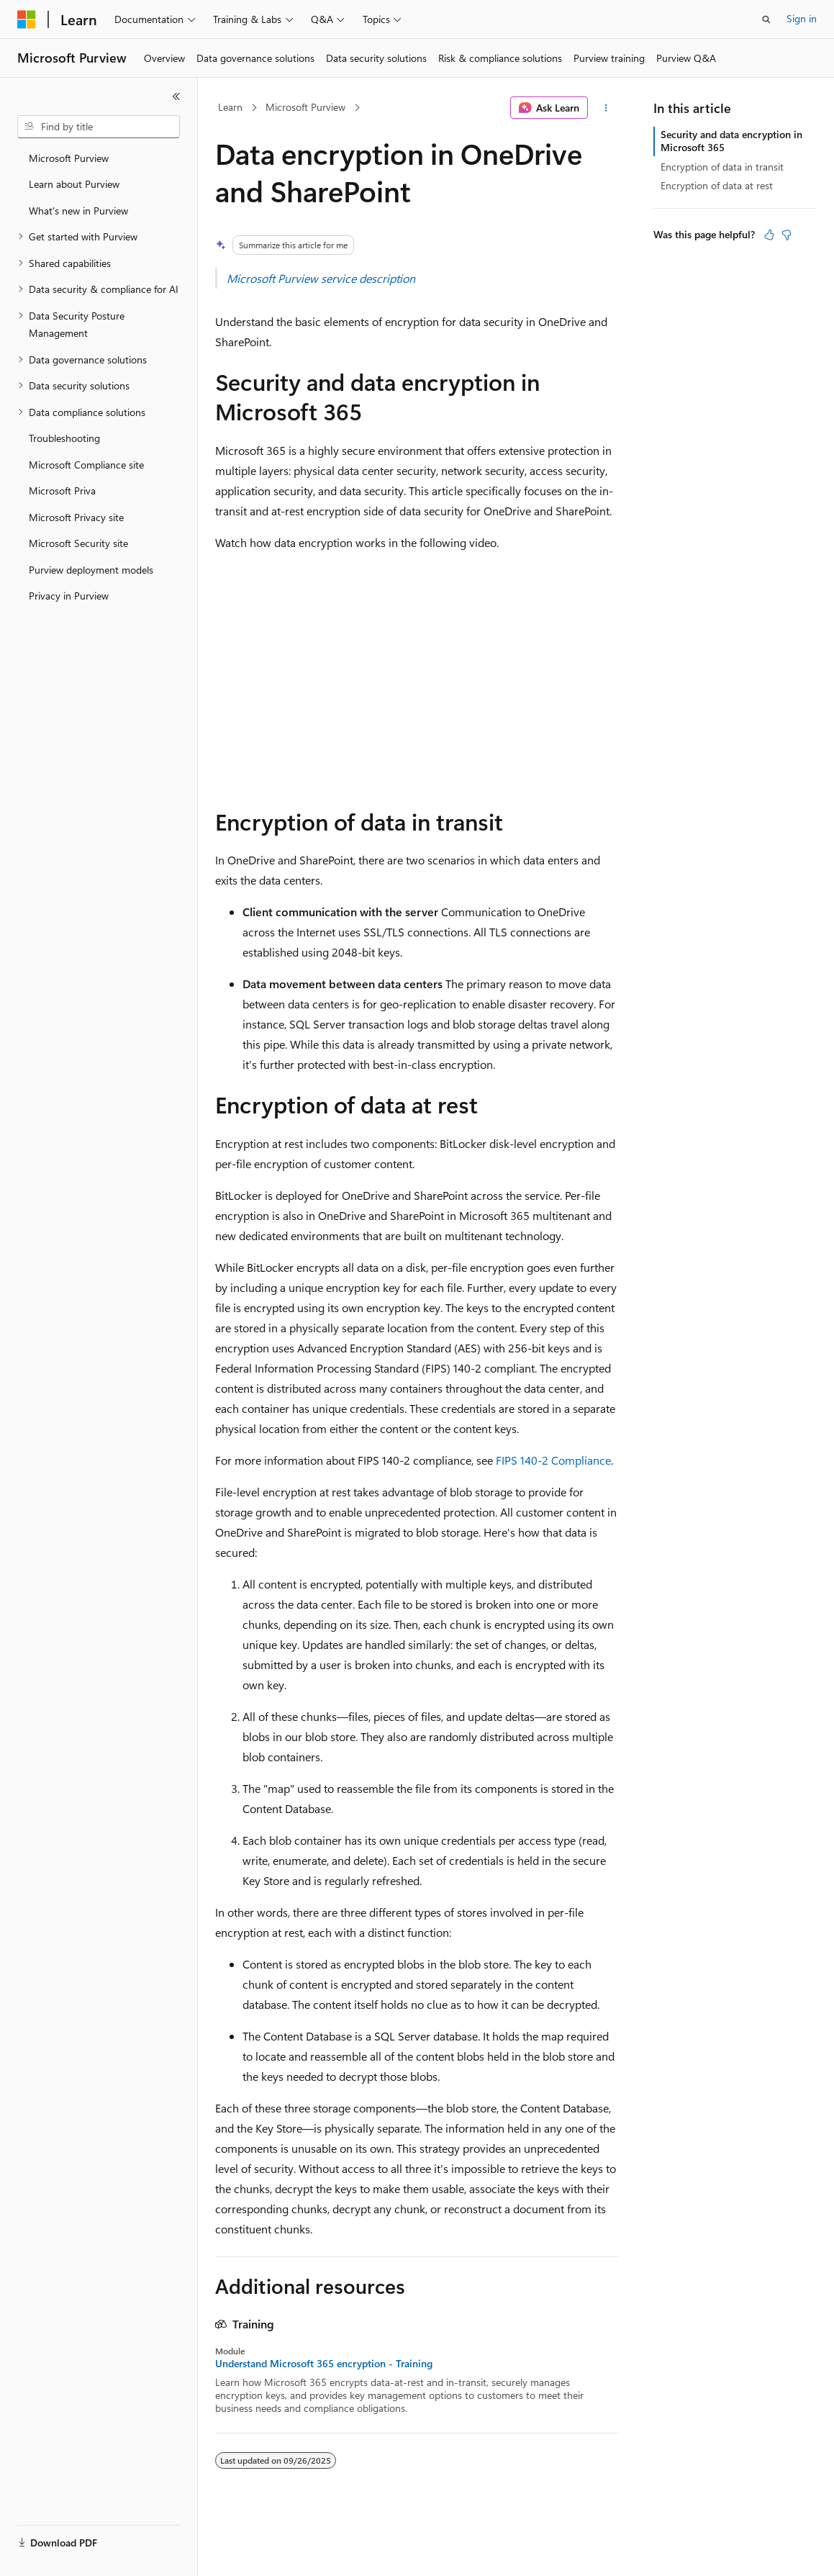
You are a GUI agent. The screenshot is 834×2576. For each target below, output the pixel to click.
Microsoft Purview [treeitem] (69, 158)
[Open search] (766, 19)
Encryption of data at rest (717, 185)
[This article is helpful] (769, 234)
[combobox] (98, 126)
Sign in (802, 18)
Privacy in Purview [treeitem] (69, 595)
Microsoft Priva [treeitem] (62, 490)
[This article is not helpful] (786, 234)
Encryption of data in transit (722, 166)
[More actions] (606, 107)
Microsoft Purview (305, 107)
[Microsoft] (26, 19)
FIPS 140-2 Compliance (553, 1460)
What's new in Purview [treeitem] (78, 210)
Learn (230, 107)
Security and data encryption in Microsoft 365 (731, 140)
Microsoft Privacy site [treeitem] (76, 517)
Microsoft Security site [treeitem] (78, 543)
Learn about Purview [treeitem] (74, 184)
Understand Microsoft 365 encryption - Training (323, 2363)
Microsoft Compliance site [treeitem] (86, 464)
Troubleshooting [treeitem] (64, 438)
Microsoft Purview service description (321, 278)
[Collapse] (176, 96)
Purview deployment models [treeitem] (91, 570)
